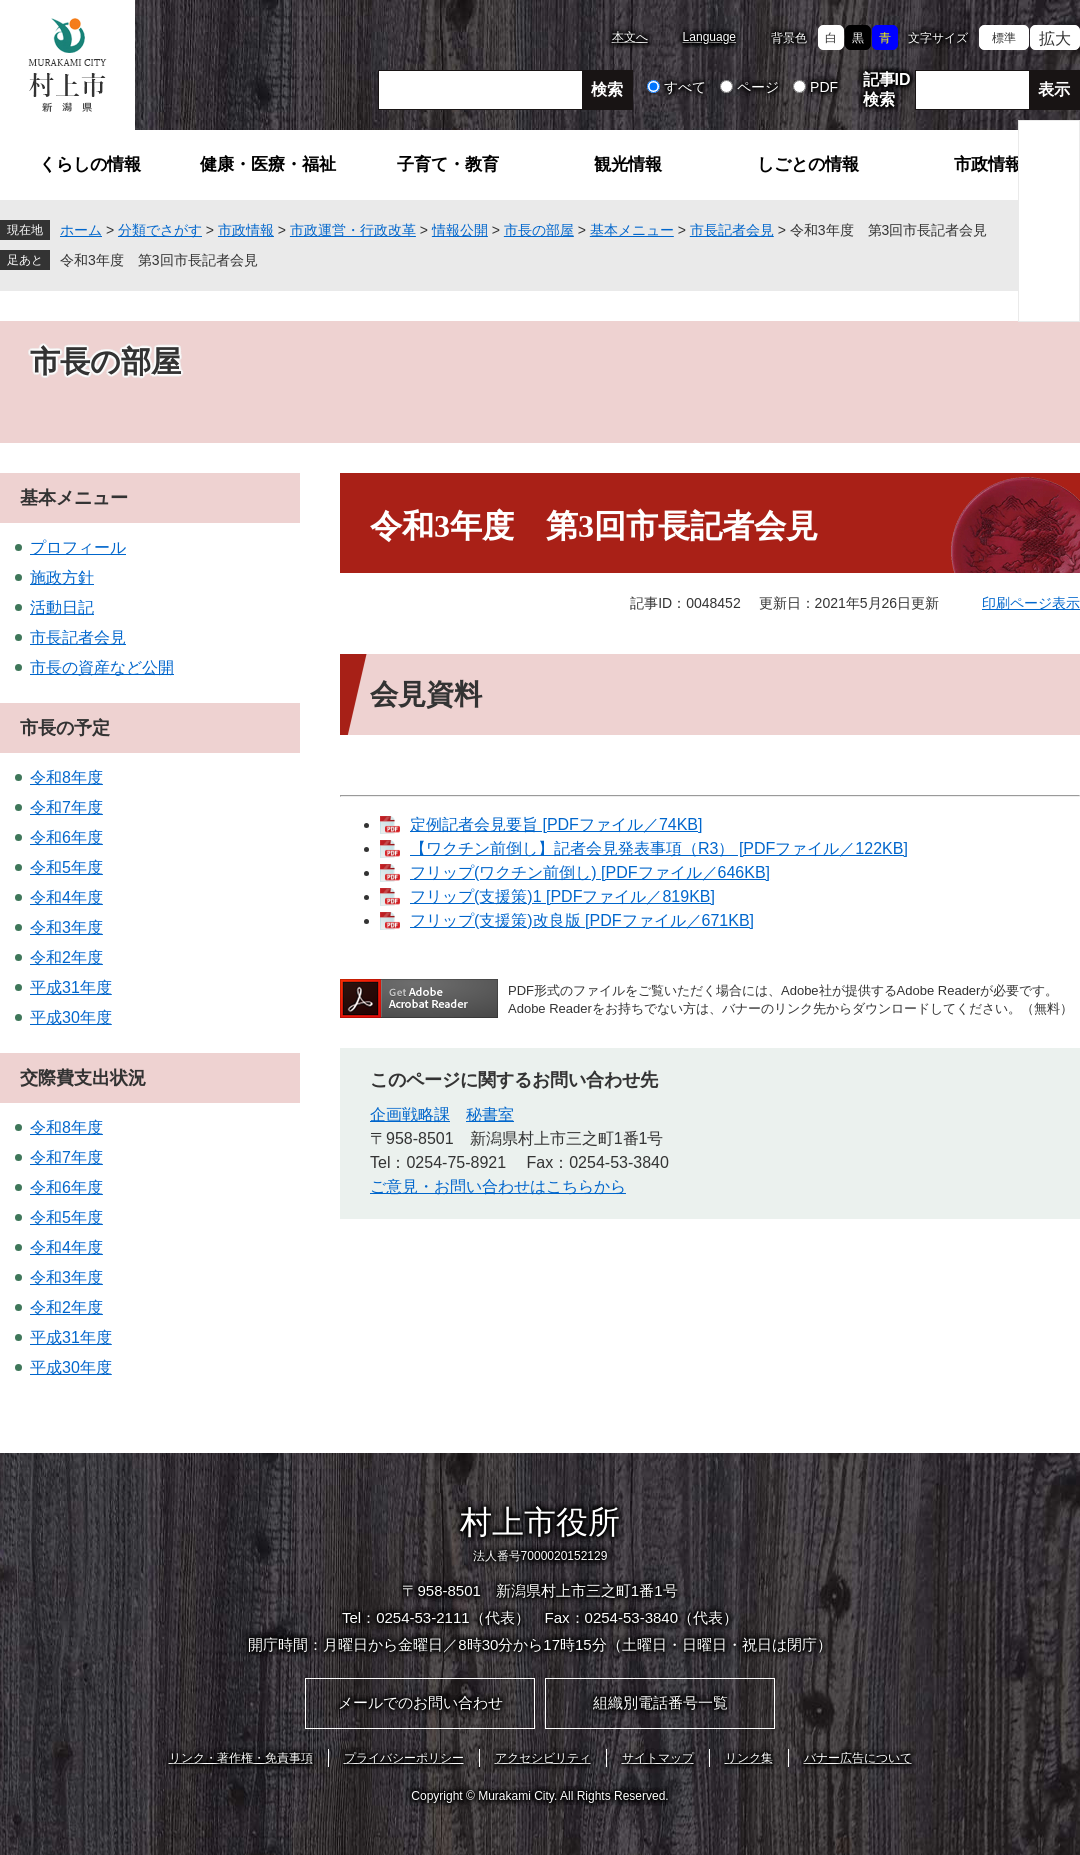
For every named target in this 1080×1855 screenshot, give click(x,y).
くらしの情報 (90, 164)
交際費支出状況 (83, 1078)
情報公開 (460, 230)
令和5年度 (66, 867)
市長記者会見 (732, 230)
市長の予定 (65, 728)
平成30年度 (71, 1017)
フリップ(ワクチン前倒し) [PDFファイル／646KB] (590, 872)
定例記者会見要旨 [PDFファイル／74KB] (556, 824)
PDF (824, 87)
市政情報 (988, 164)
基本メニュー (632, 230)
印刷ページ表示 (1031, 603)
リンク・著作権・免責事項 (241, 1758)
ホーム (81, 230)
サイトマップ (658, 1758)
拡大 (1055, 38)
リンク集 (749, 1758)
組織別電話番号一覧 (660, 1702)
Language (709, 37)
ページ (758, 87)
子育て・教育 (448, 164)
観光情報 (628, 164)
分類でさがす (160, 230)
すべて (685, 87)
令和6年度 (66, 837)
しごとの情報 (808, 164)
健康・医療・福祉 (268, 164)
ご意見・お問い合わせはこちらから (498, 1186)
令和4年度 (66, 897)
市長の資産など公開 (102, 667)
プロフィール (78, 547)
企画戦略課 (410, 1114)
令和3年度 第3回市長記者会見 (159, 260)
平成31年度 (71, 987)
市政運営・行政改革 (353, 230)
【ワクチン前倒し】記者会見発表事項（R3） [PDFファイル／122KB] (659, 848)
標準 (1004, 38)
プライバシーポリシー (404, 1758)
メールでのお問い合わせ (420, 1702)
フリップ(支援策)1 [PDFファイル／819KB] (562, 896)
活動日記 (62, 607)
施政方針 (62, 577)
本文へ (630, 37)
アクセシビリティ (543, 1758)
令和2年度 (66, 957)
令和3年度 (66, 927)
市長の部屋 (539, 230)
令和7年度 (66, 807)
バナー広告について (858, 1758)
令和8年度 (66, 777)
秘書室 (490, 1114)
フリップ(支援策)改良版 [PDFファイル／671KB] (582, 920)
